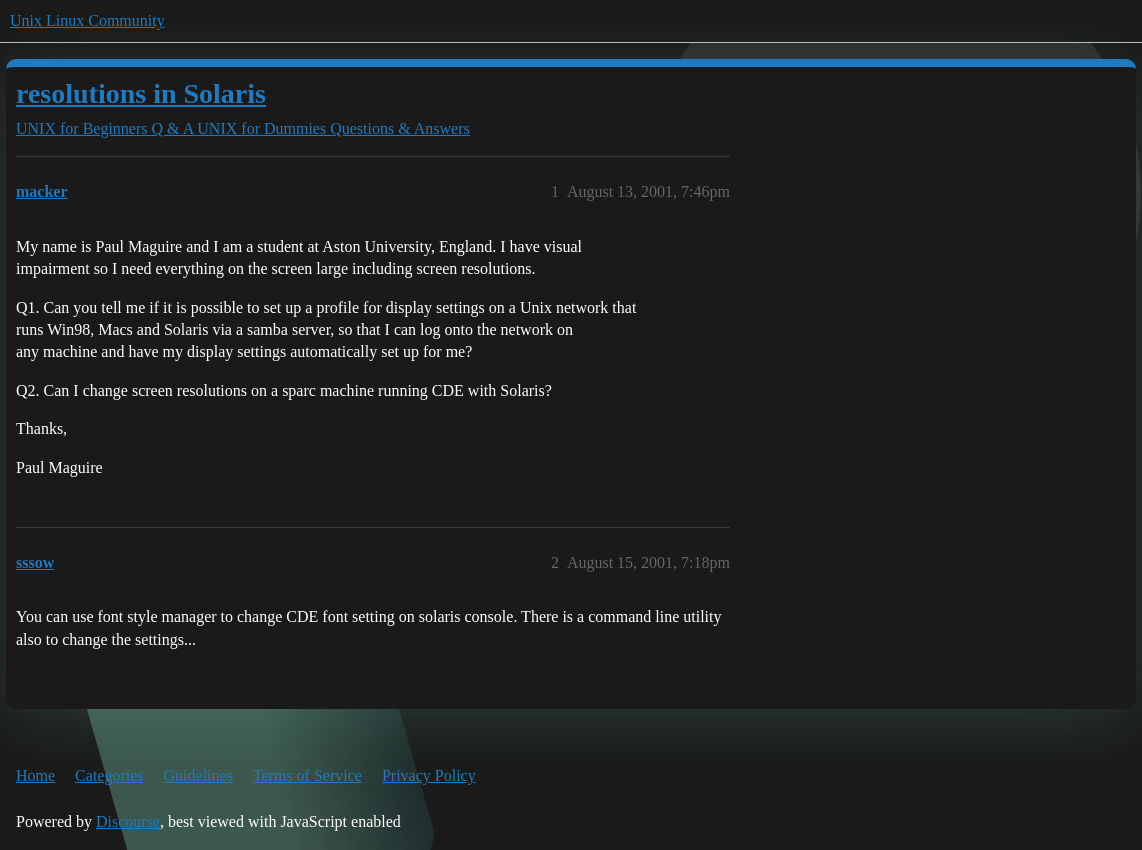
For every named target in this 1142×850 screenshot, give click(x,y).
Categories (109, 775)
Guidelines (198, 775)
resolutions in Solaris (141, 93)
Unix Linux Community (87, 20)
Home (35, 775)
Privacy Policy (429, 775)
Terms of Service (307, 775)
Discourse (128, 821)
